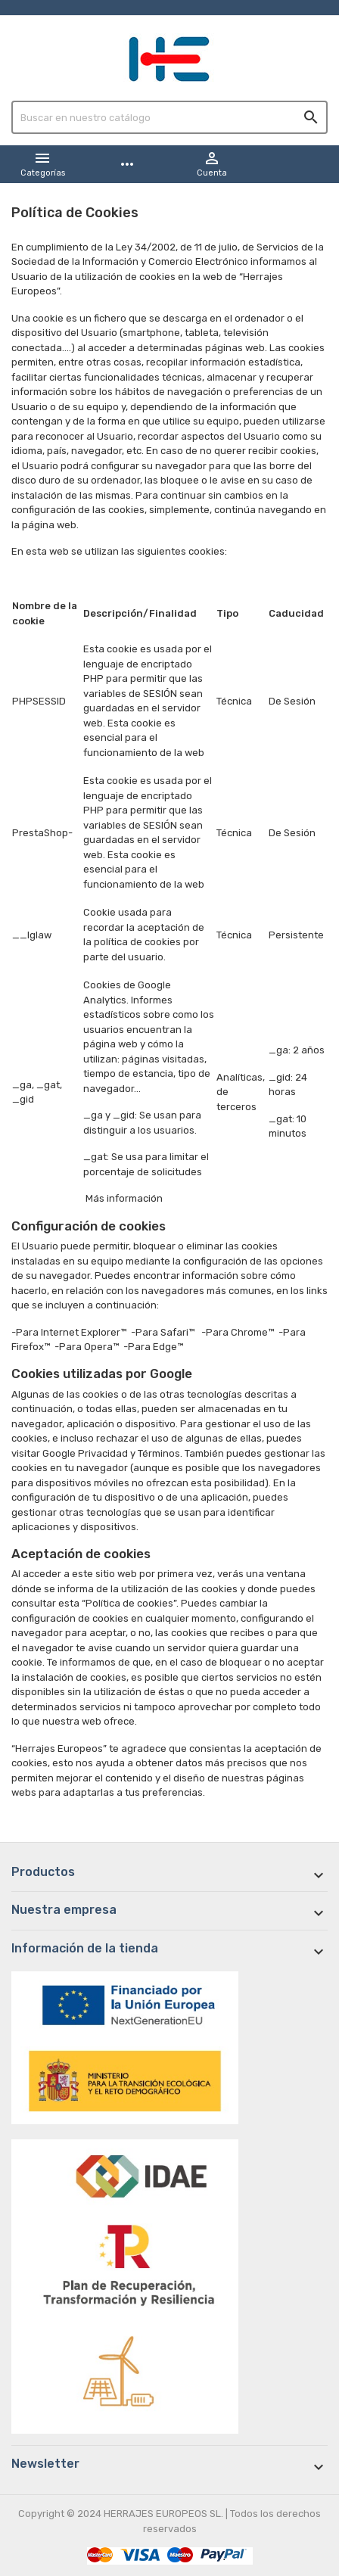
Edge (165, 1346)
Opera (98, 1346)
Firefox (27, 1346)
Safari (174, 1332)
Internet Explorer (80, 1332)
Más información (124, 1198)
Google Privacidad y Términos (111, 1453)
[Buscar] (169, 117)
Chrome (249, 1332)
